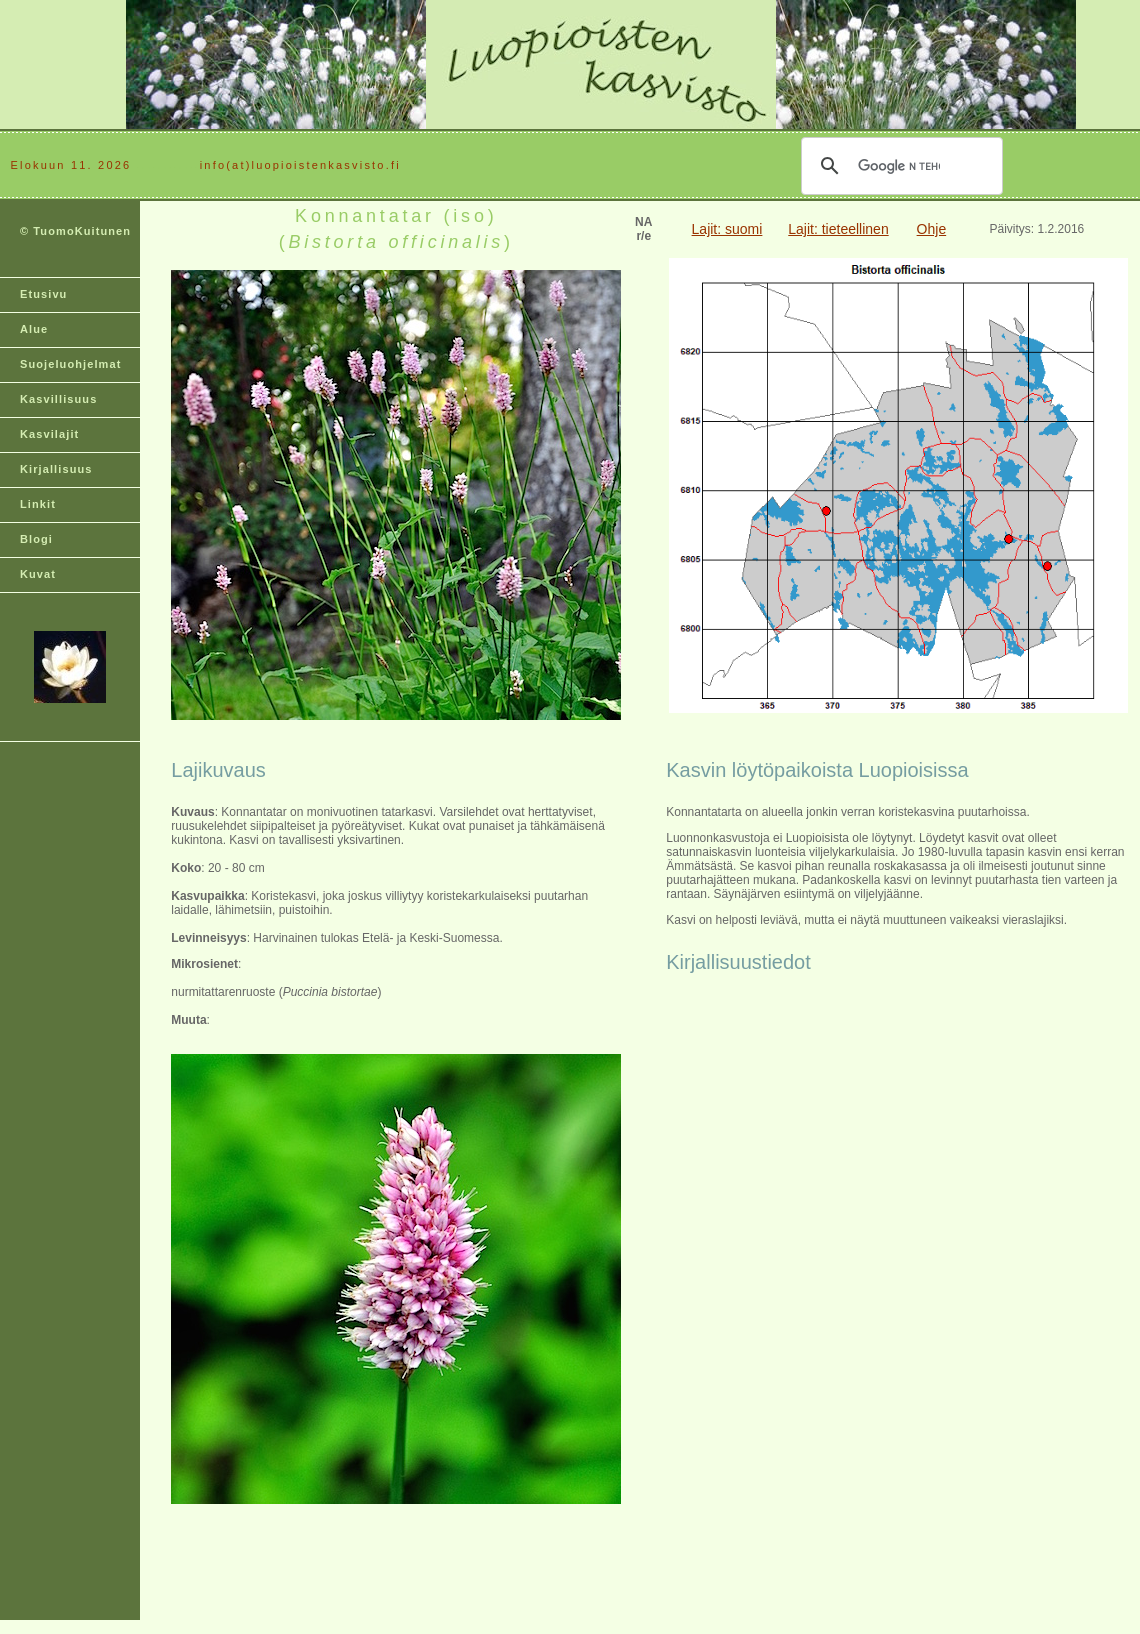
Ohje (932, 229)
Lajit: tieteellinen (838, 229)
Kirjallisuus (56, 469)
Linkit (38, 504)
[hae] (899, 166)
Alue (34, 329)
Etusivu (43, 294)
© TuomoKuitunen (75, 231)
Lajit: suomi (727, 229)
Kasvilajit (49, 434)
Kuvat (38, 574)
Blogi (36, 539)
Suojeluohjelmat (70, 364)
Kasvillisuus (58, 399)
